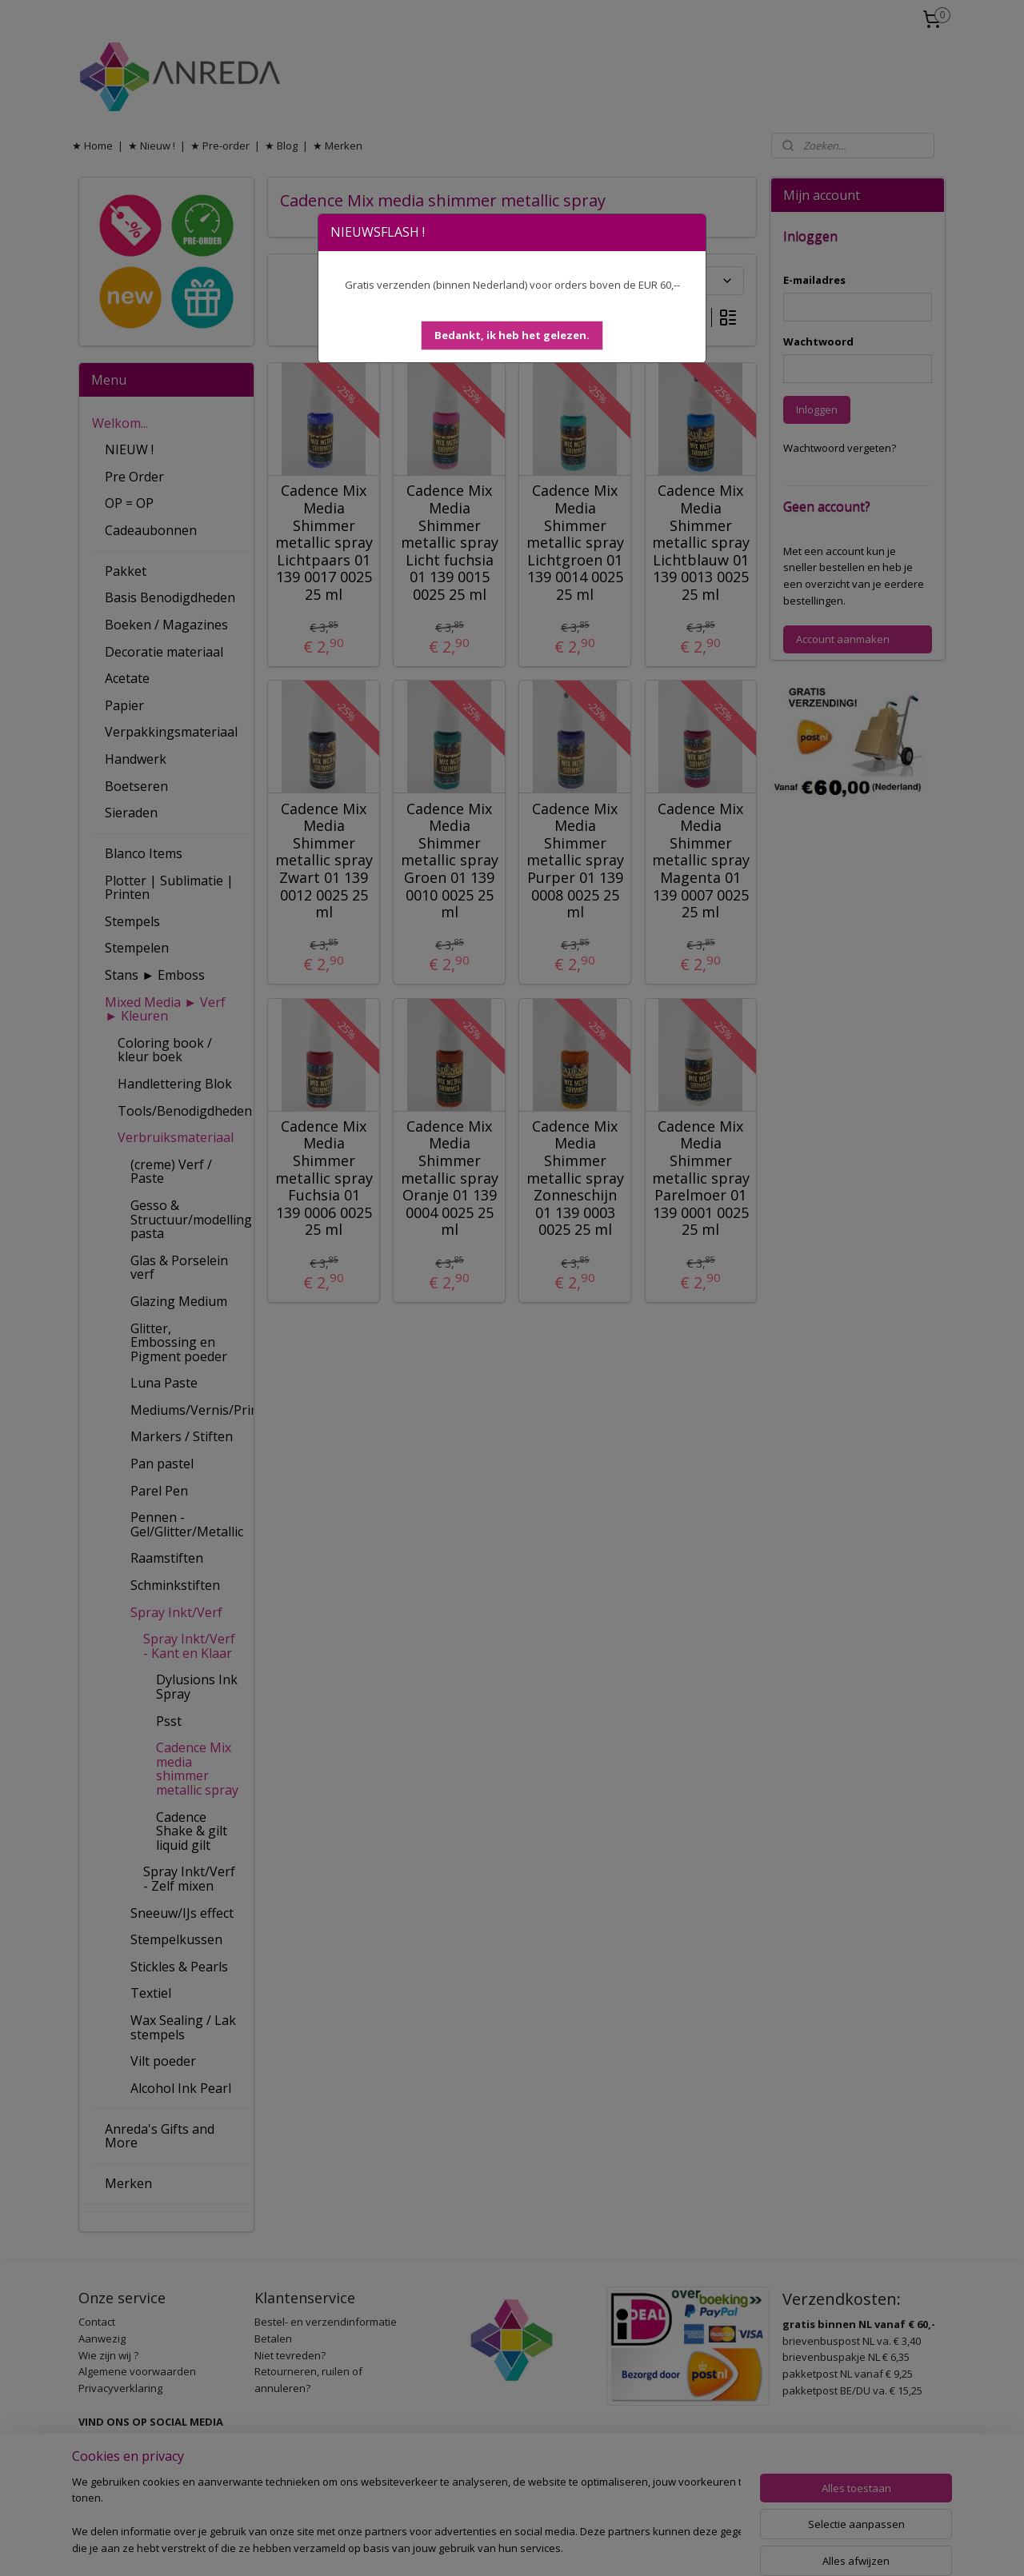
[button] (512, 335)
